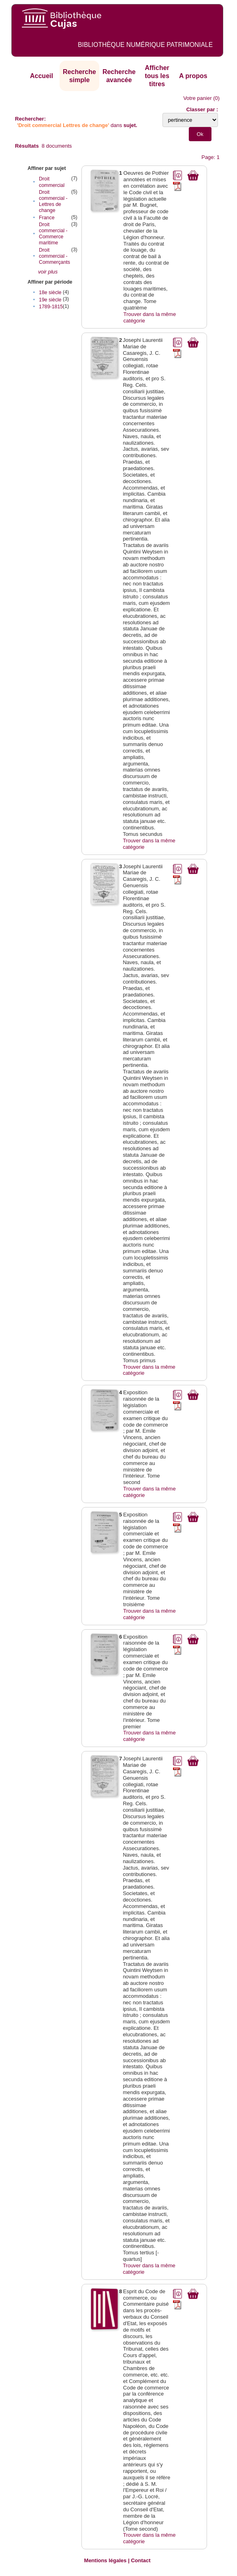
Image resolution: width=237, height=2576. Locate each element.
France (46, 217)
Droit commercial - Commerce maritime (53, 234)
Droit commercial (51, 182)
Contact (140, 2560)
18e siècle (50, 292)
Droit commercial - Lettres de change (53, 201)
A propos (193, 75)
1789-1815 (51, 307)
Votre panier (197, 98)
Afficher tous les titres (157, 75)
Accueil (41, 75)
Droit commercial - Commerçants (54, 256)
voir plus (48, 272)
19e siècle (50, 300)
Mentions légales (105, 2560)
